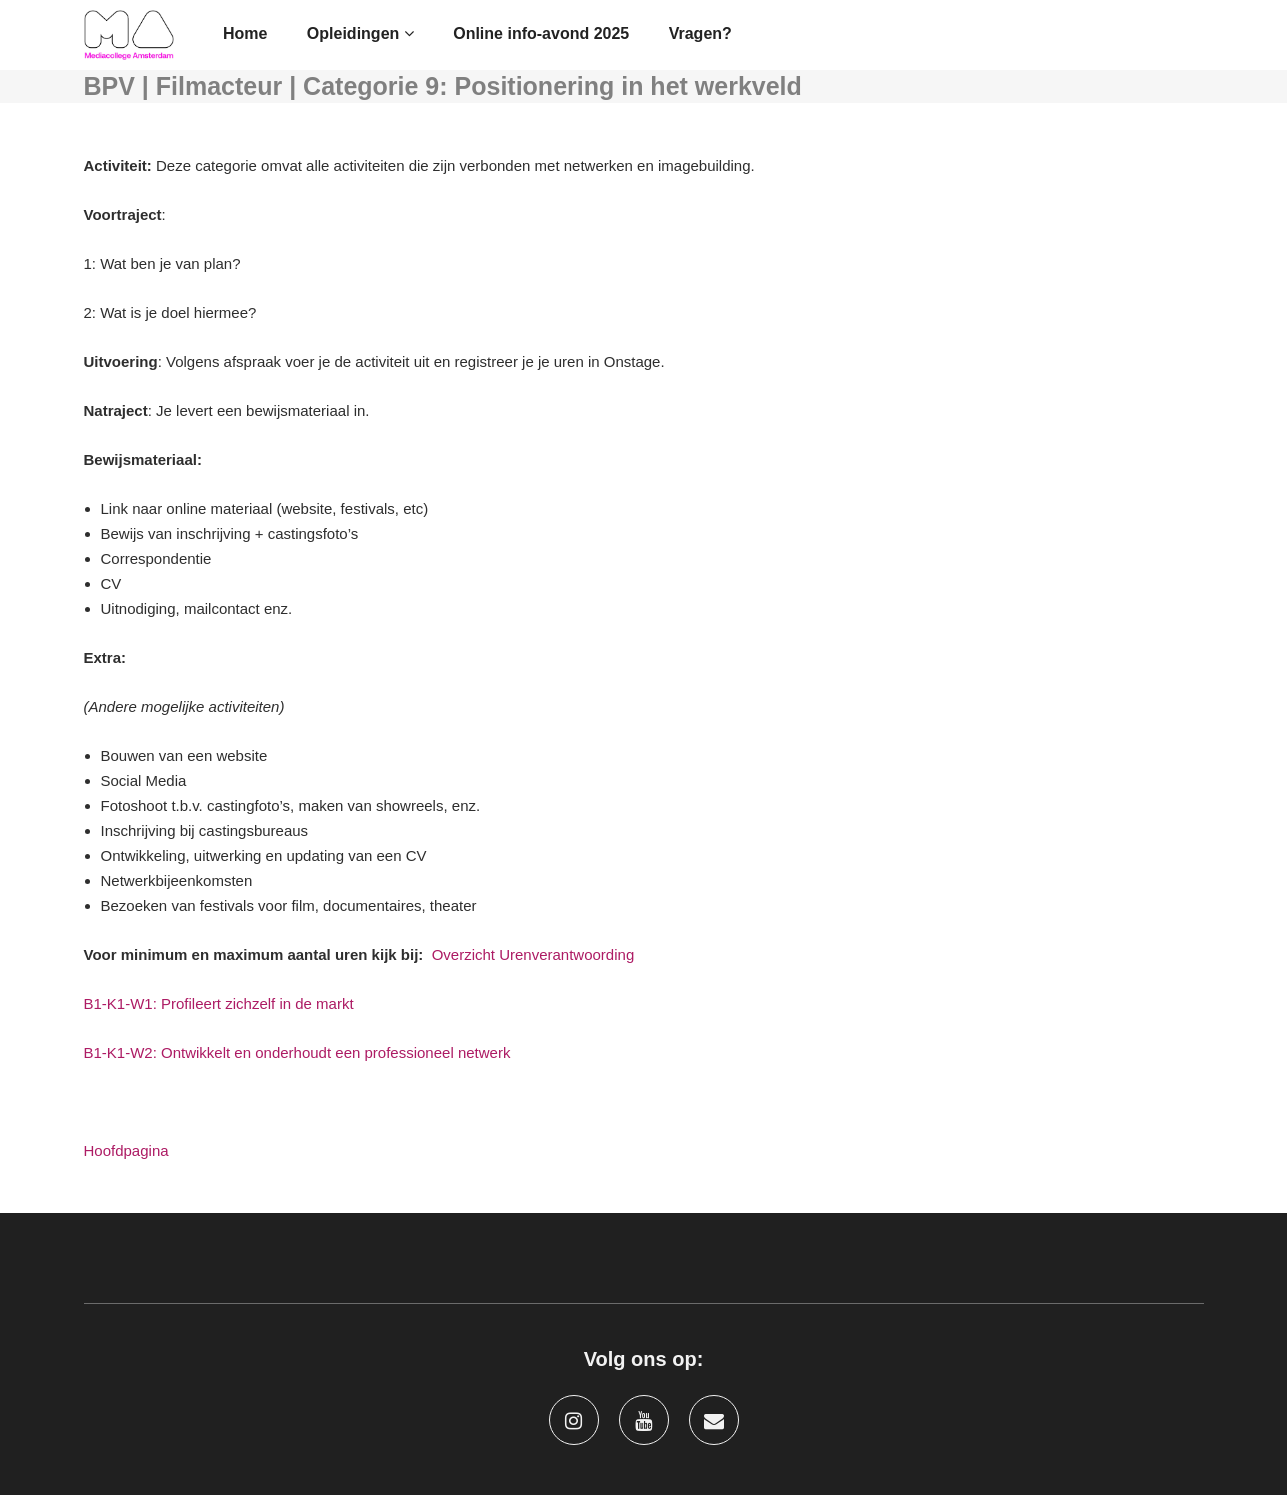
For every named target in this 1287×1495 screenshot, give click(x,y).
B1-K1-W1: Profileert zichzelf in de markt (219, 1003)
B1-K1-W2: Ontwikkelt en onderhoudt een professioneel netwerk (297, 1052)
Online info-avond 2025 (541, 33)
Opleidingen (360, 33)
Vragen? (700, 33)
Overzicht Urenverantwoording (533, 954)
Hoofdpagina (126, 1150)
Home (245, 33)
